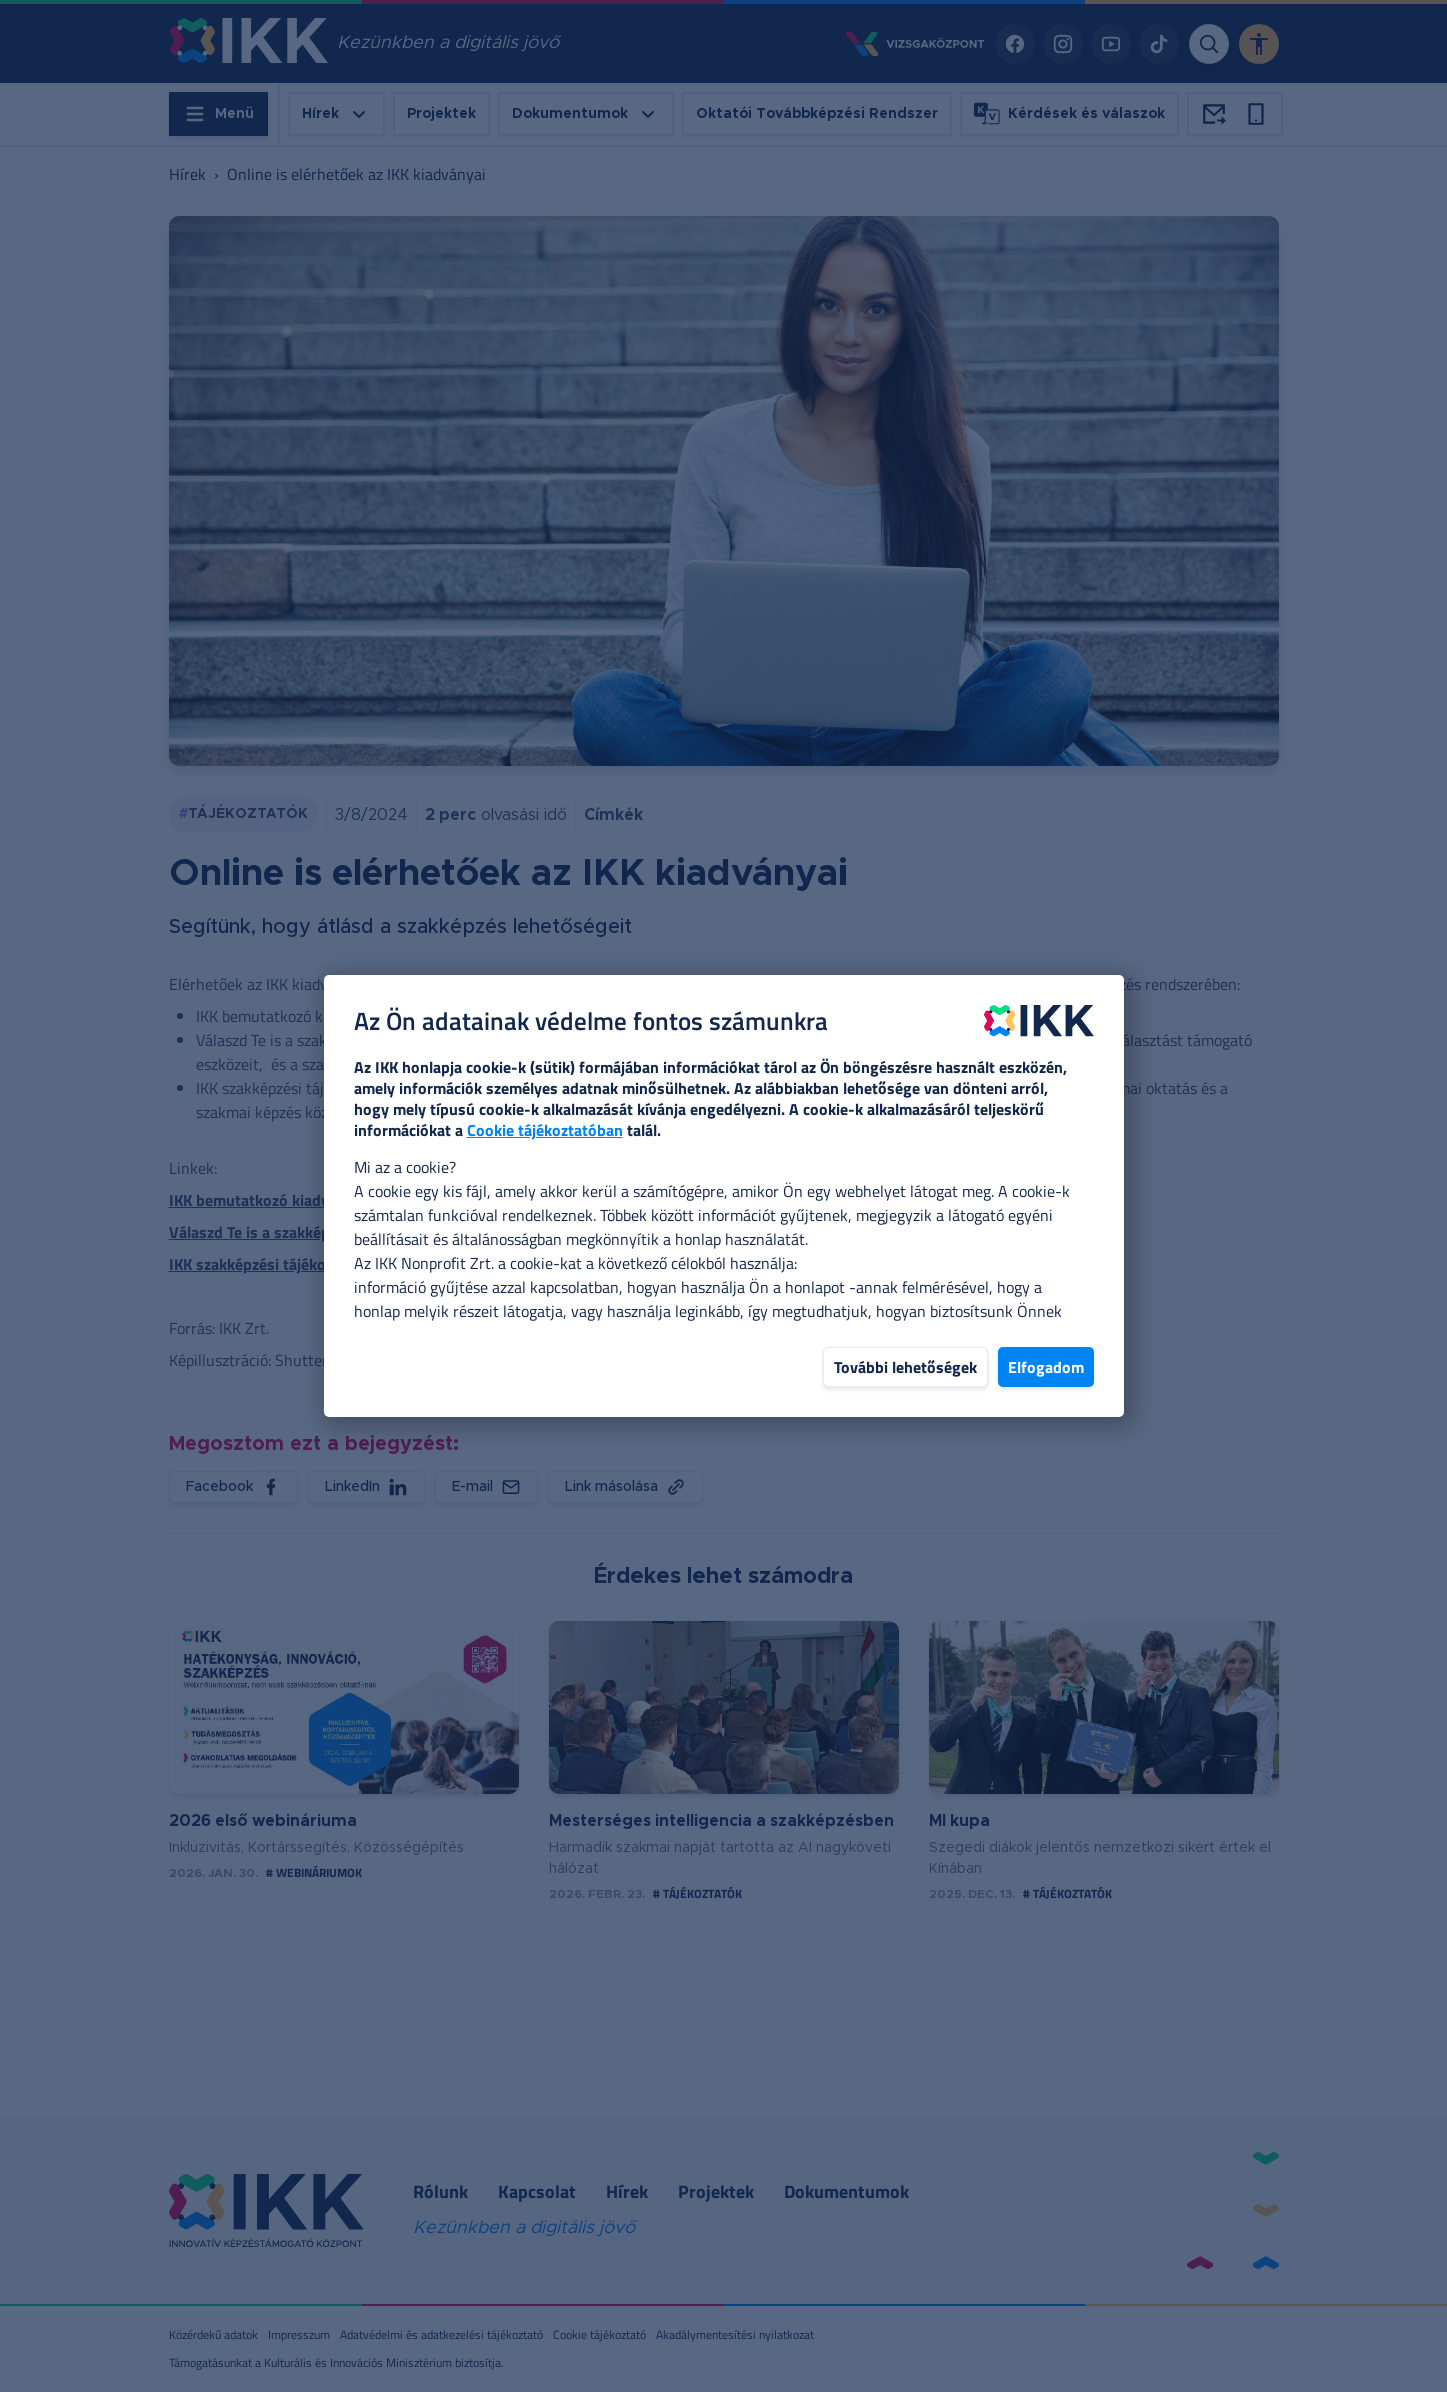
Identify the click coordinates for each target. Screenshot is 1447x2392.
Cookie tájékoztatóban (545, 1130)
